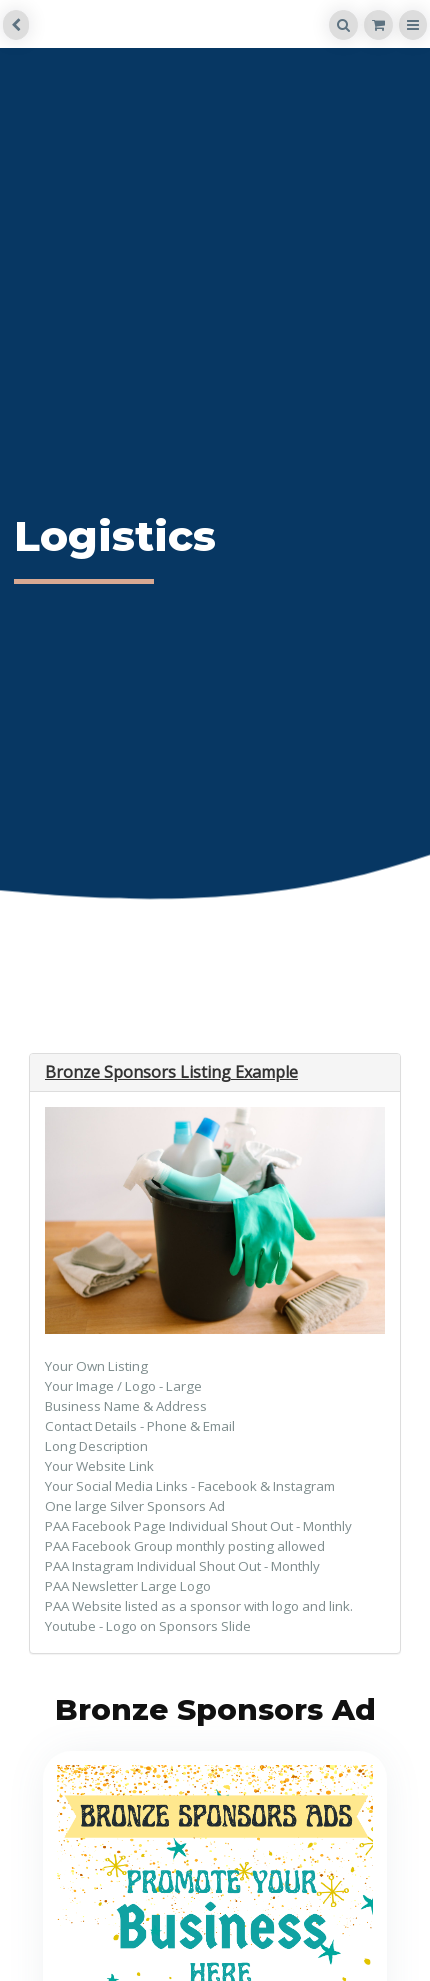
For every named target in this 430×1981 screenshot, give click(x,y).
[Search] (343, 25)
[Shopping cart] (378, 25)
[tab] (215, 1073)
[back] (16, 25)
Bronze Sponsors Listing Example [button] (171, 1072)
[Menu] (413, 25)
